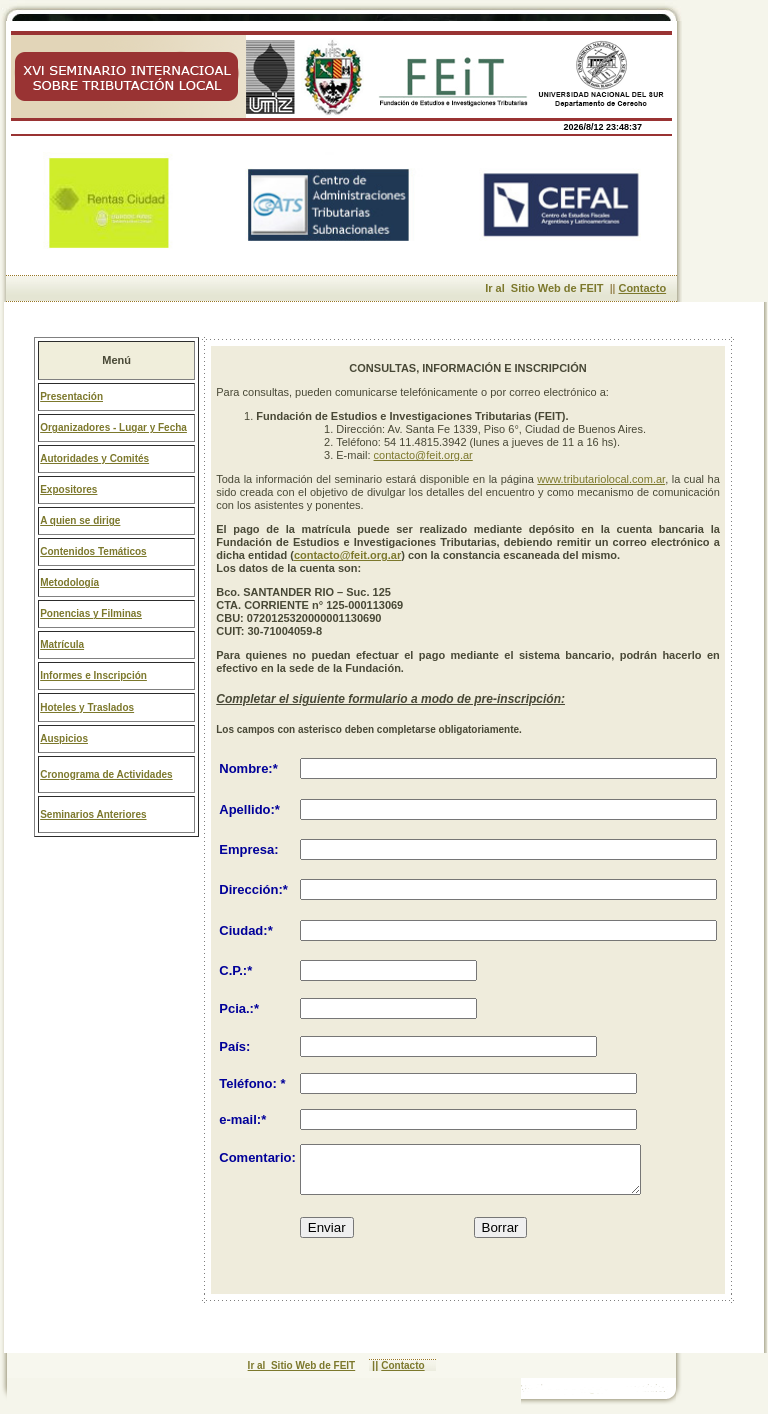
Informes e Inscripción (93, 675)
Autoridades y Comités (94, 458)
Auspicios (64, 738)
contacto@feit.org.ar (423, 455)
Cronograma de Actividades (106, 774)
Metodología (69, 582)
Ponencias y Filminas (91, 613)
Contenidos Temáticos (93, 551)
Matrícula (62, 644)
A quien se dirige (80, 520)
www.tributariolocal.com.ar (601, 479)
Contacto (642, 288)
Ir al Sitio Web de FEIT (548, 288)
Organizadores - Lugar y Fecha (113, 427)
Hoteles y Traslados (87, 707)
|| (373, 1366)
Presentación (71, 396)
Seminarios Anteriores (93, 814)
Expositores (68, 489)
